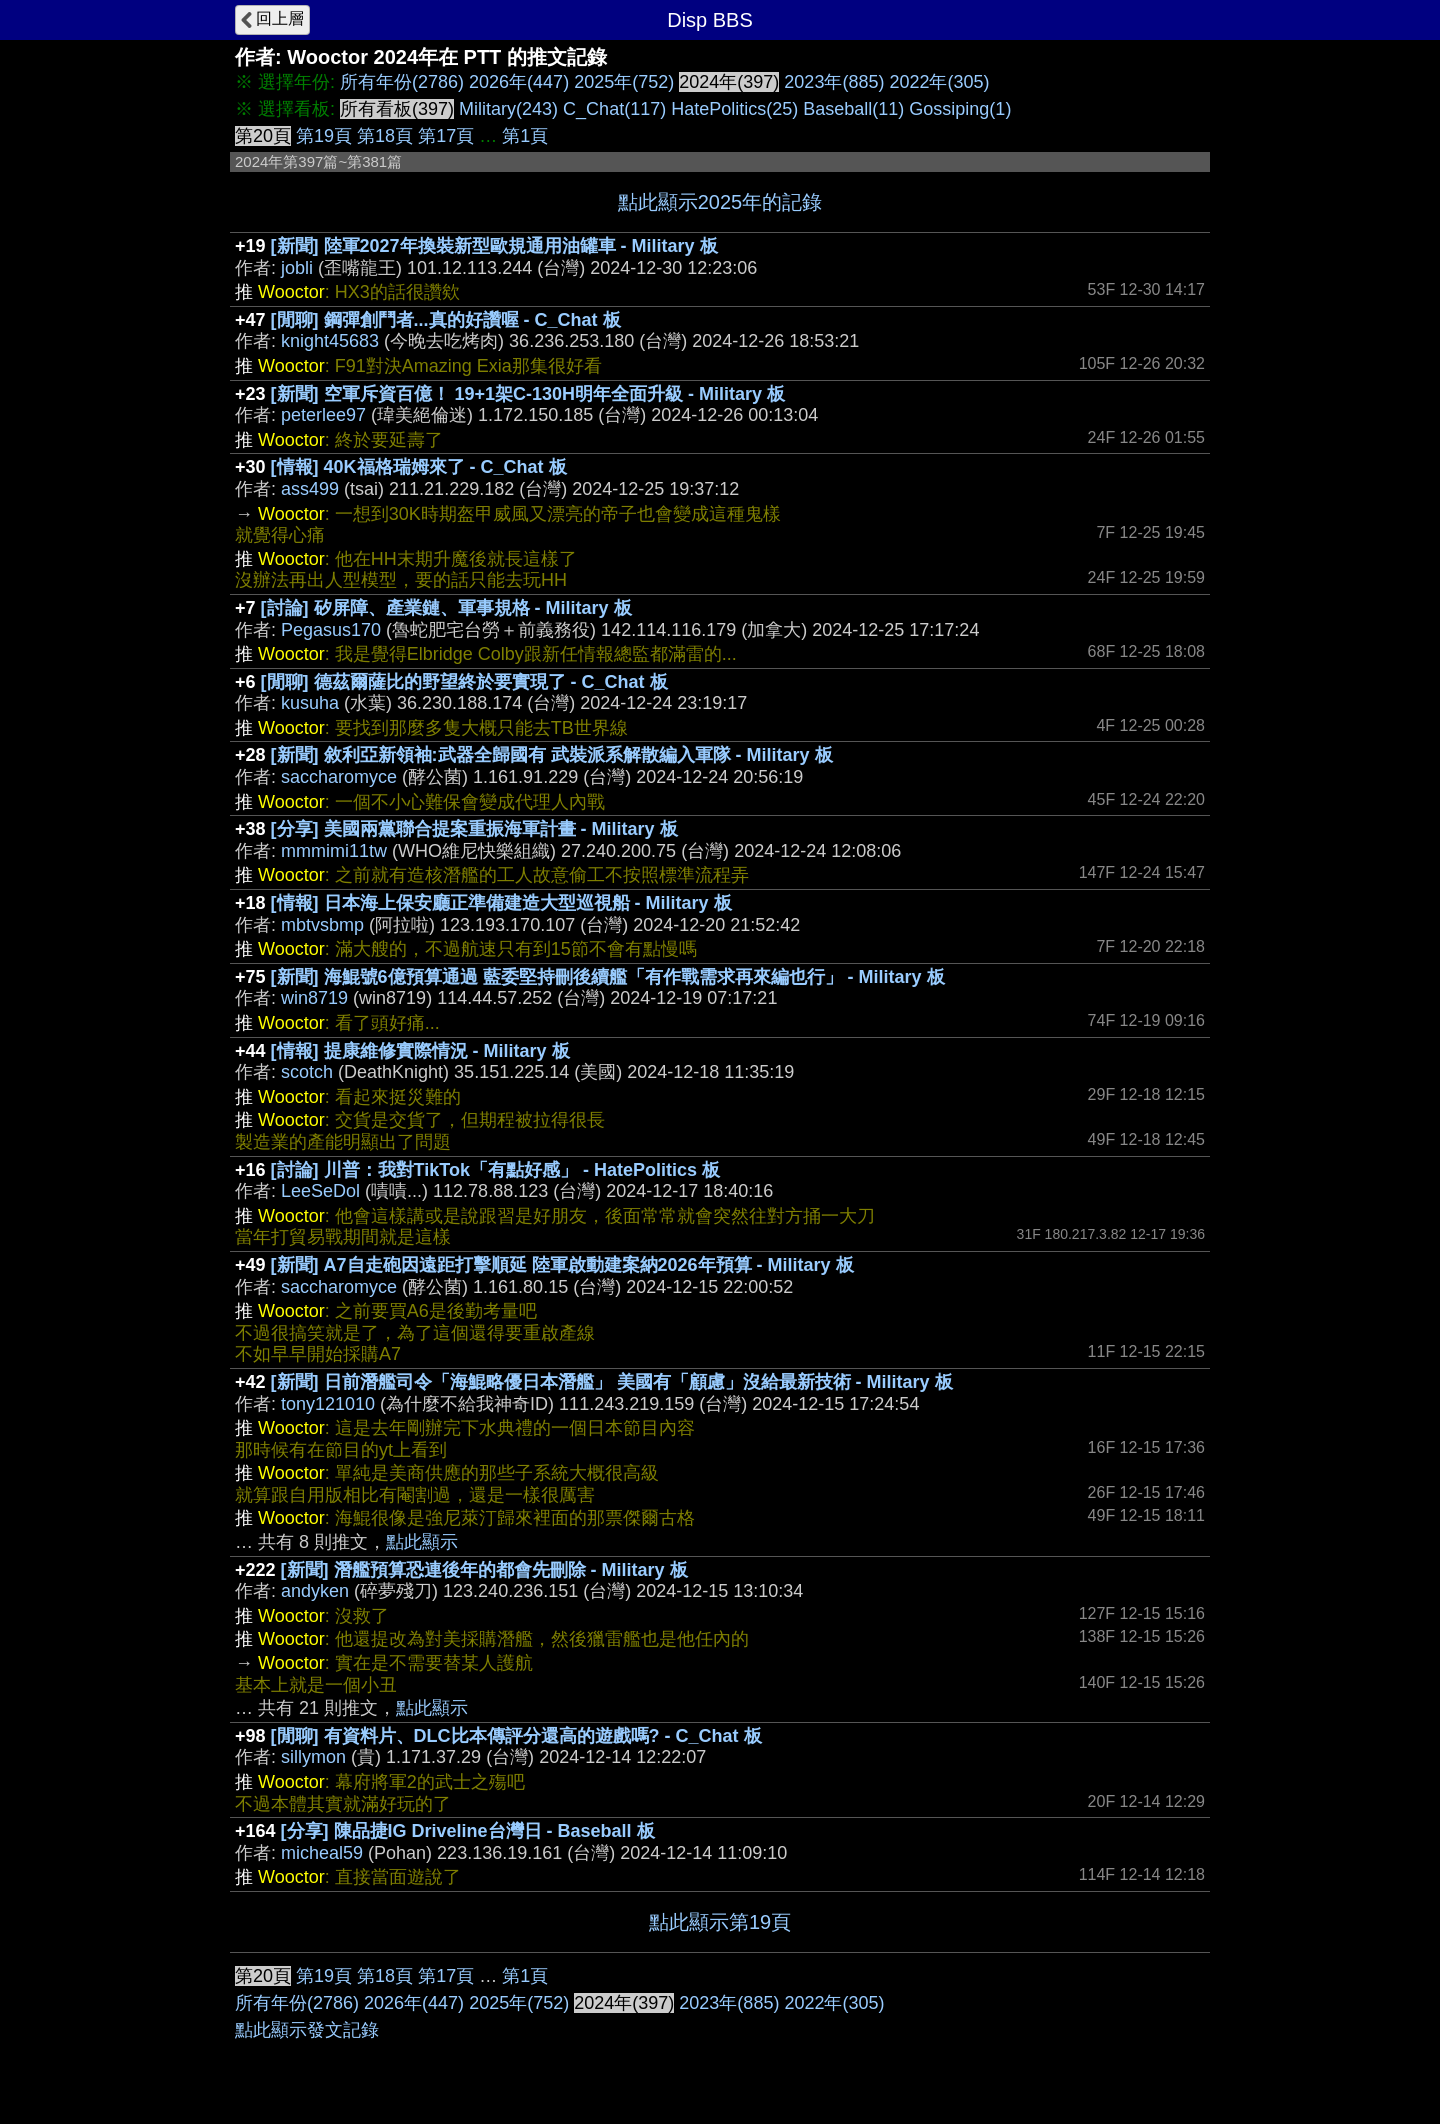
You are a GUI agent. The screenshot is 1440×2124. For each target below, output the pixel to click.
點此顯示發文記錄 (307, 2030)
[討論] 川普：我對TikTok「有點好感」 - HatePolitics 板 (495, 1170)
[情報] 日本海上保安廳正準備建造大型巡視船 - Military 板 (501, 903)
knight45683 (330, 341)
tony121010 (328, 1404)
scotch (307, 1072)
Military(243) (508, 109)
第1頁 (525, 136)
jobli (297, 268)
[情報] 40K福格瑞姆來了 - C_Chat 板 (419, 467)
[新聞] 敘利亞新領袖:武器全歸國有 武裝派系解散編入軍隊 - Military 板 (552, 755)
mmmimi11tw (334, 851)
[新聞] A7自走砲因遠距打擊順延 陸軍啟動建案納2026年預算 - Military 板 (562, 1265)
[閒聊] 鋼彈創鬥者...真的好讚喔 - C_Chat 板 (446, 320)
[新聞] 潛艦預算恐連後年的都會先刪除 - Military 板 (484, 1570)
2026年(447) (519, 82)
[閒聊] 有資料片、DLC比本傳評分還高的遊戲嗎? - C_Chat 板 (516, 1736)
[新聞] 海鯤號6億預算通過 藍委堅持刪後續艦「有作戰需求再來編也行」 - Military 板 (608, 977)
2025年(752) (624, 82)
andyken (315, 1591)
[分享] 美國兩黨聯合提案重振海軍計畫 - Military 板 (474, 829)
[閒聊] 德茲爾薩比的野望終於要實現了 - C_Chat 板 (464, 682)
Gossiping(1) (960, 109)
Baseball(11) (853, 109)
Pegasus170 (331, 630)
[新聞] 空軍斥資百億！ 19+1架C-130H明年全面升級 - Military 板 (528, 394)
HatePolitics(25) (734, 109)
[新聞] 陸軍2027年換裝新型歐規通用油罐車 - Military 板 (494, 246)
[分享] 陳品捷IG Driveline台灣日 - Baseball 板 (468, 1831)
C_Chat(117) (614, 109)
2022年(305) (939, 82)
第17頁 (446, 136)
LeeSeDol (320, 1191)
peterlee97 (323, 415)
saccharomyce (339, 777)
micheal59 (322, 1853)
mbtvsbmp (322, 925)
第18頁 (385, 136)
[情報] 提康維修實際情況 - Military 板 (420, 1051)
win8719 (314, 998)
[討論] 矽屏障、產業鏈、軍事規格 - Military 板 (446, 608)
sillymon (313, 1757)
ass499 (310, 489)
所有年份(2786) (402, 82)
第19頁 (324, 136)
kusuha (310, 703)
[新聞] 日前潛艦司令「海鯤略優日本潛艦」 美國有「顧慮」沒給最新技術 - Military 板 (612, 1382)
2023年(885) (834, 82)
